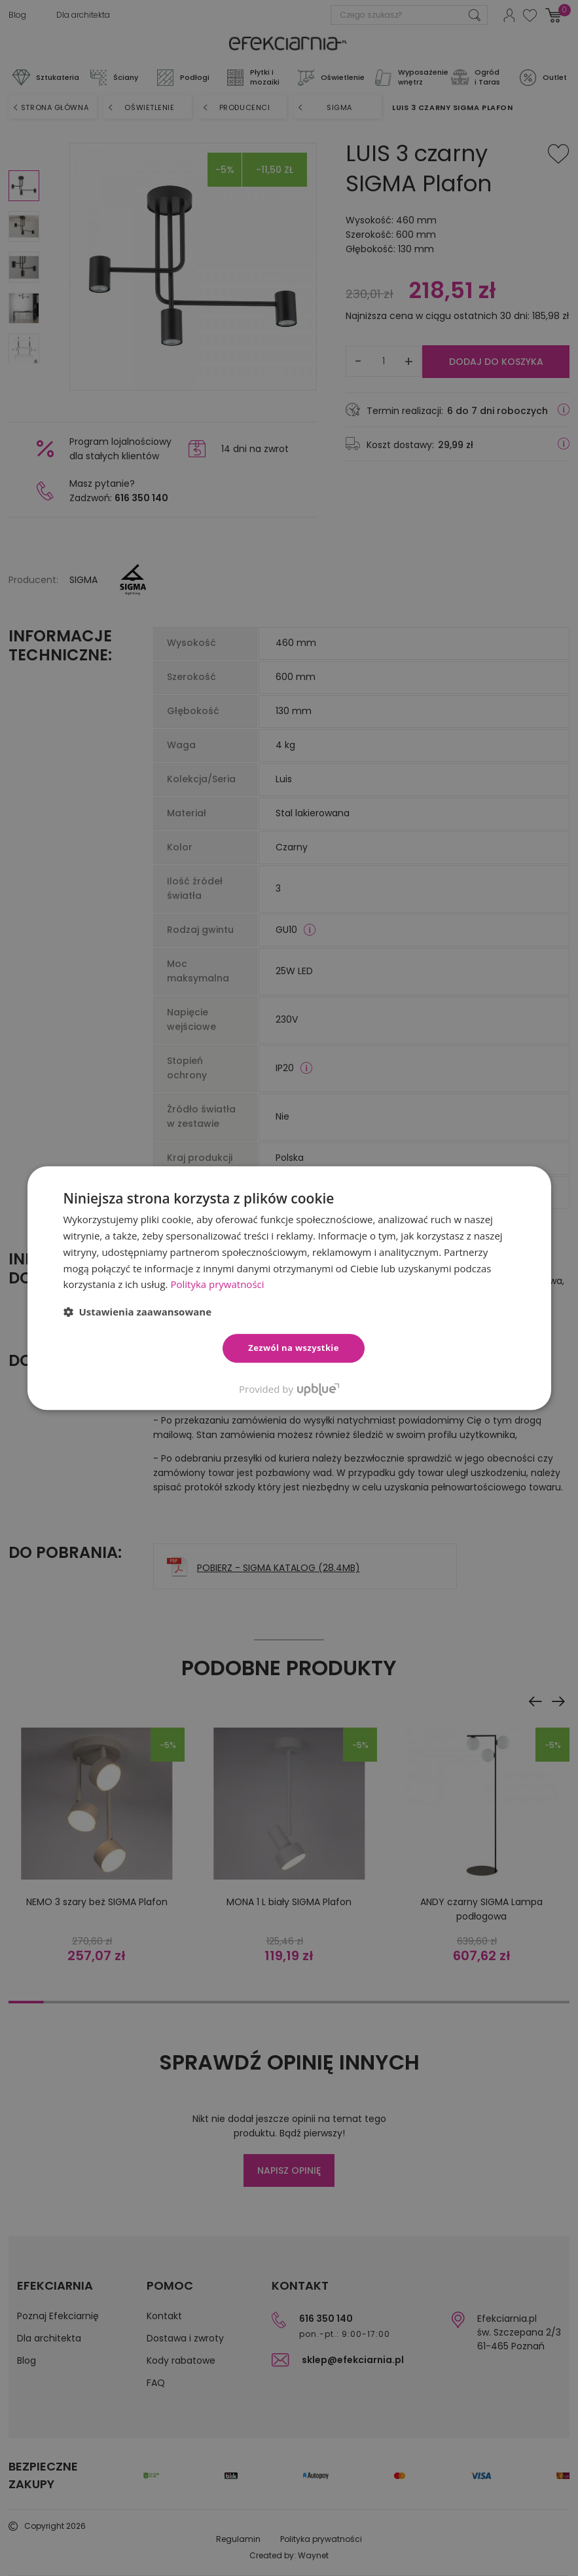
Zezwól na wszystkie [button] (293, 1348)
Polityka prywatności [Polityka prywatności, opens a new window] (217, 1284)
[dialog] (289, 1288)
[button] (137, 1311)
